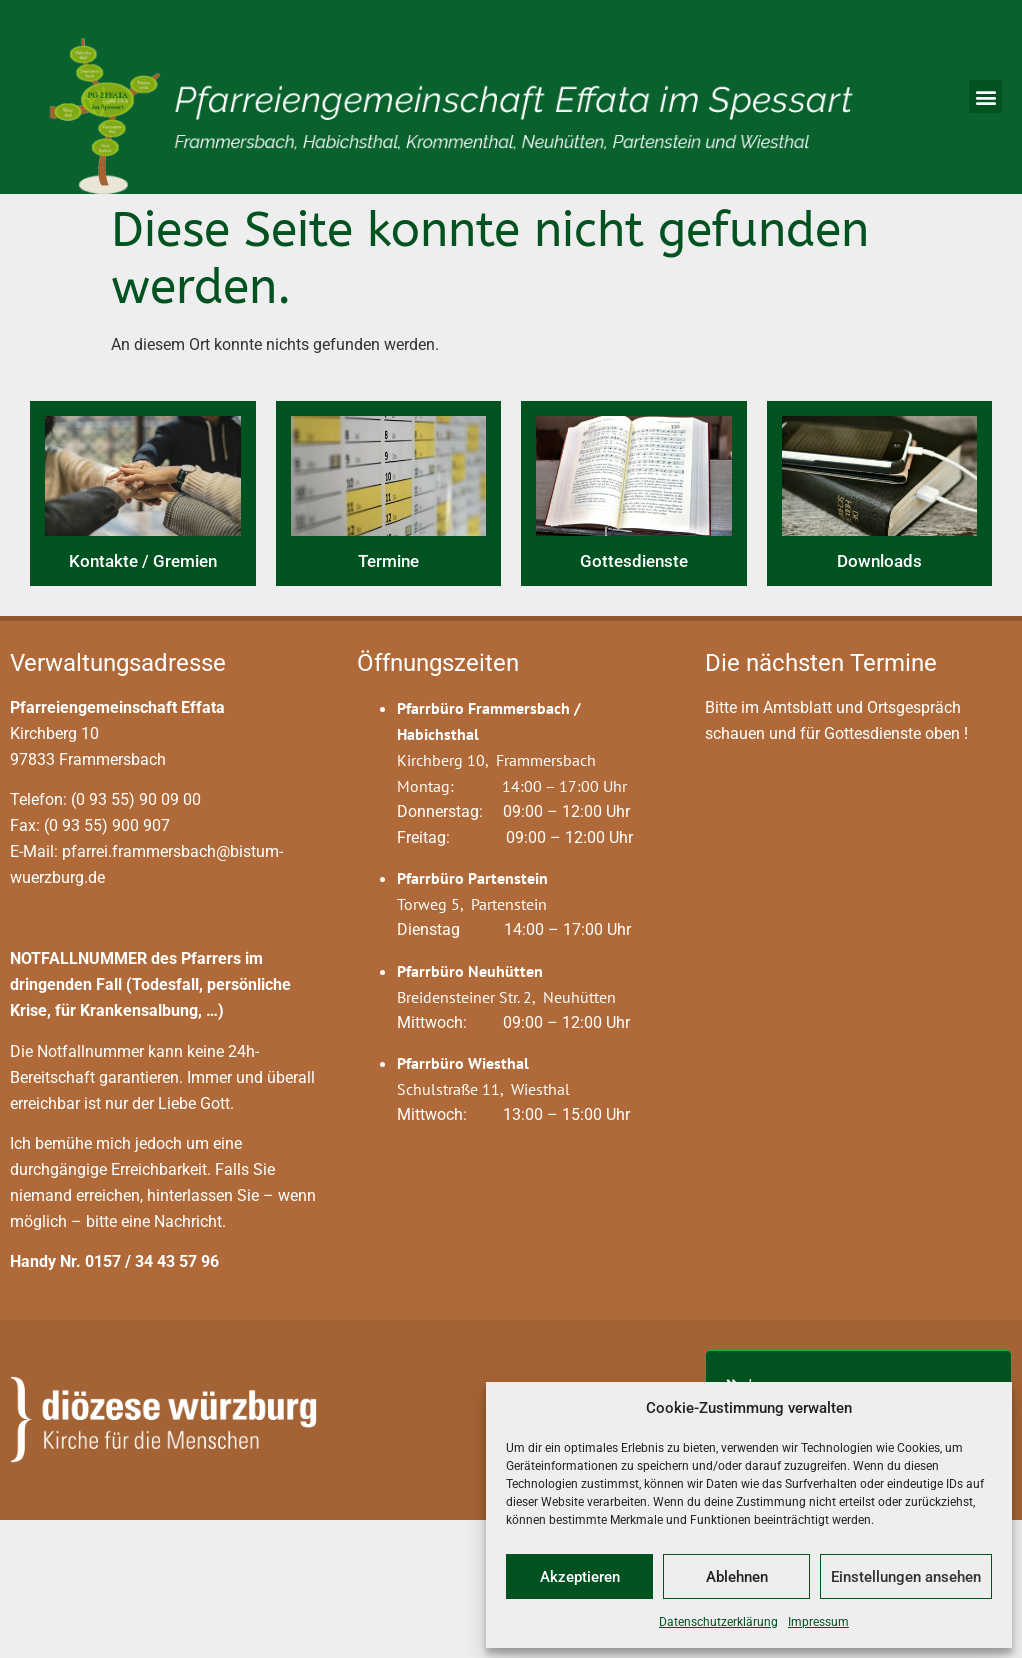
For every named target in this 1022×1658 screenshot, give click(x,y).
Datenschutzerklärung (718, 1622)
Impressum (818, 1622)
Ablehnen (737, 1577)
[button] (985, 96)
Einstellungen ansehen (906, 1577)
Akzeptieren (580, 1577)
